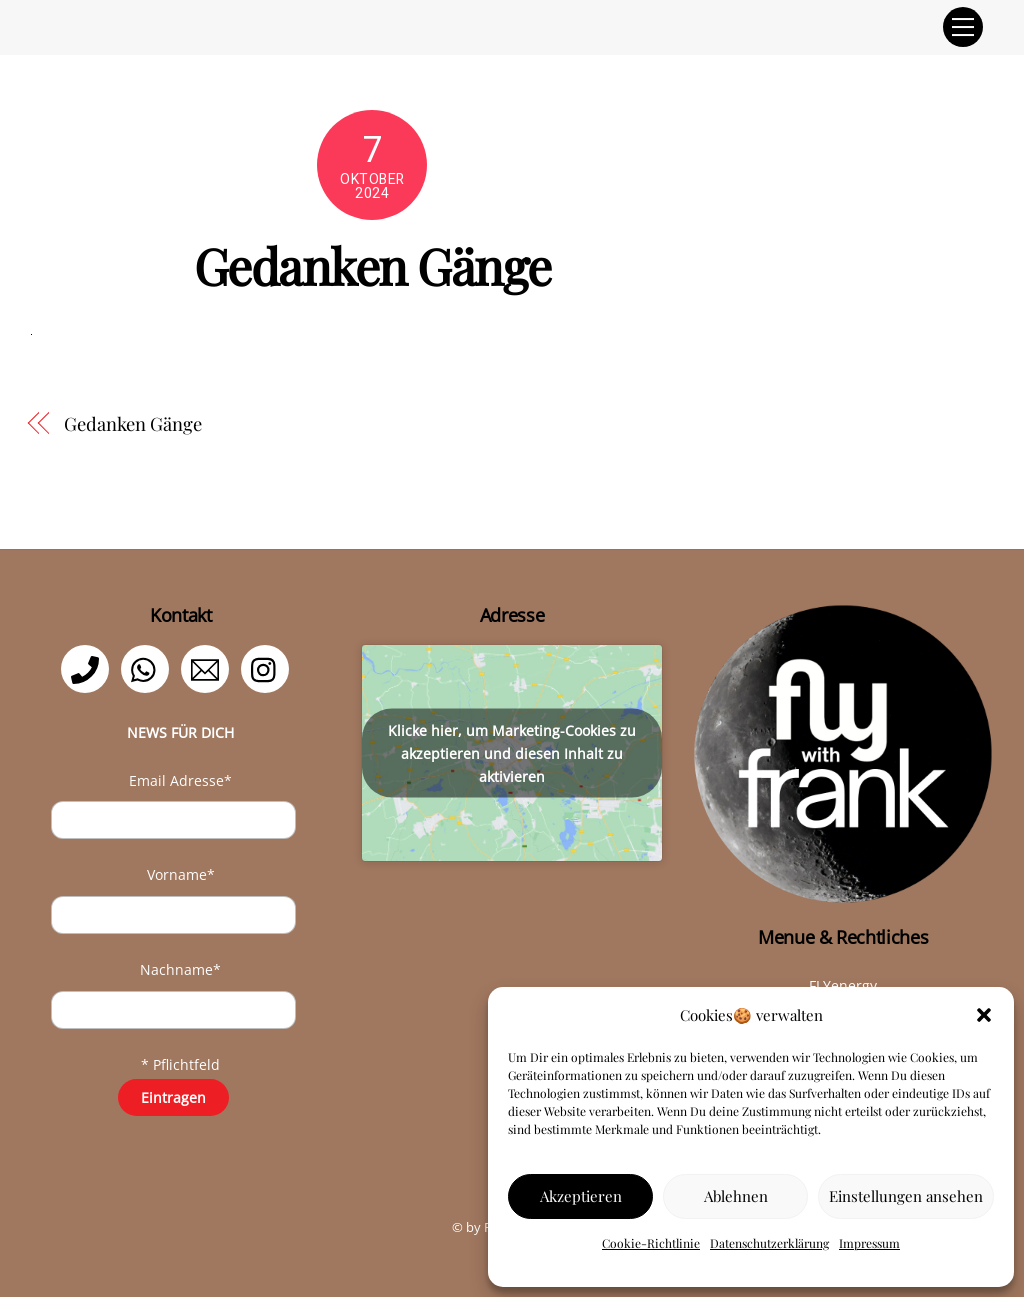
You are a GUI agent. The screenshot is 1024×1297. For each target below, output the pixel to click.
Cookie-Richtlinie (651, 1243)
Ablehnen (736, 1196)
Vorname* (181, 874)
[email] (208, 667)
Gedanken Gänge (133, 423)
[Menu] (963, 27)
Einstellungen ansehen (906, 1196)
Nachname (180, 969)
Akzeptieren (581, 1196)
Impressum (869, 1243)
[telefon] (88, 667)
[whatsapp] (148, 667)
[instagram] (268, 667)
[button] (984, 1015)
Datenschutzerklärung (769, 1243)
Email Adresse (180, 780)
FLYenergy (843, 985)
